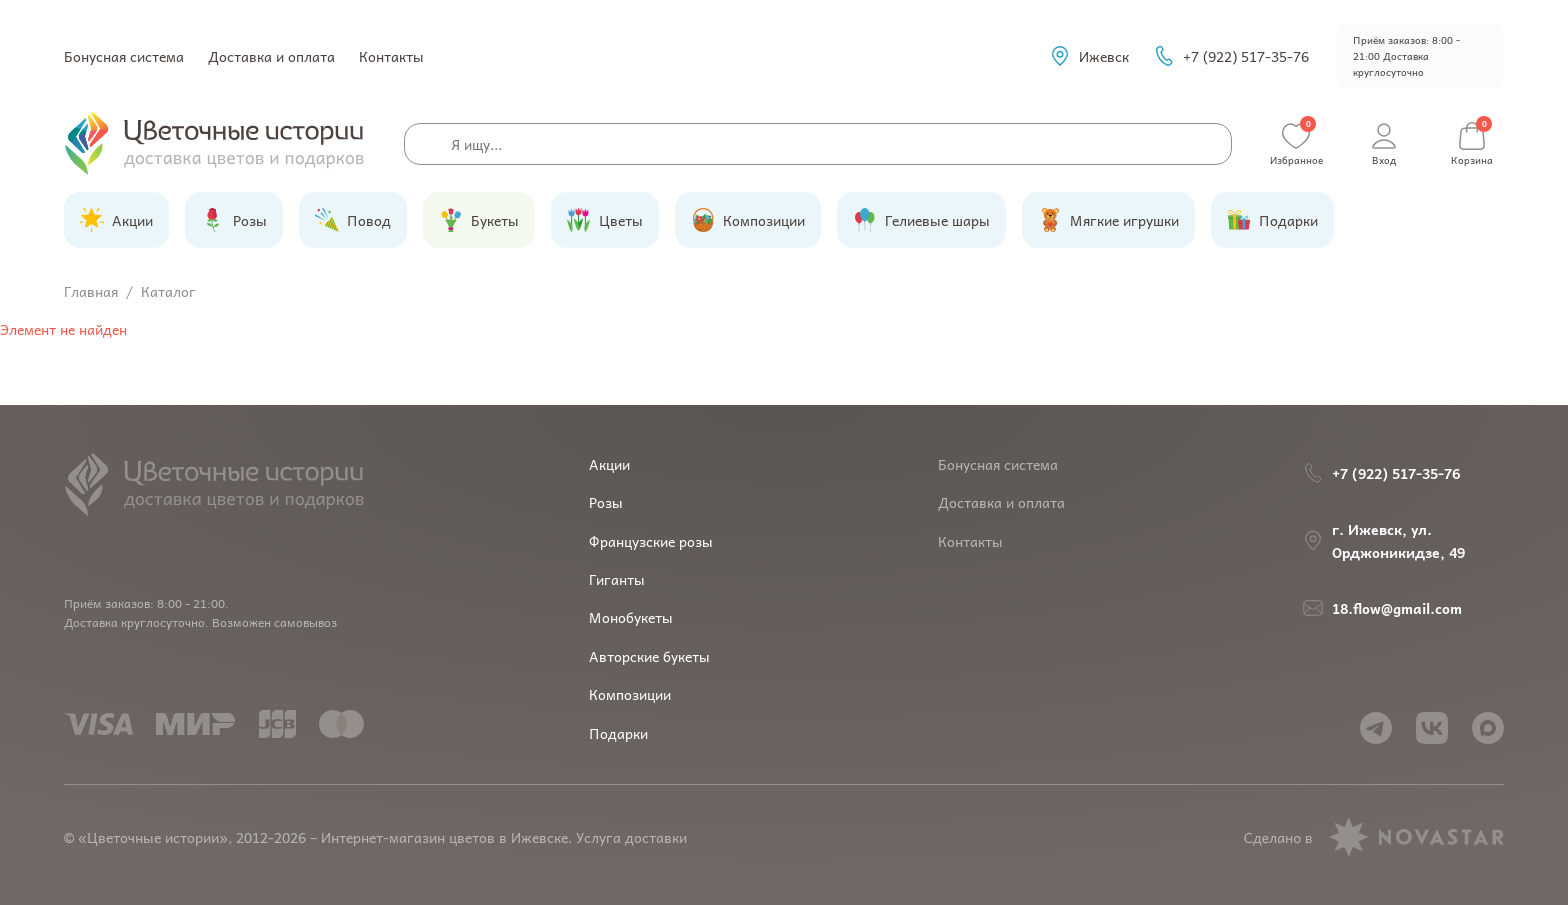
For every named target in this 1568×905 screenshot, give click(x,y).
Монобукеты (631, 617)
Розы (606, 502)
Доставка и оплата (271, 56)
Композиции (630, 694)
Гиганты (617, 579)
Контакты (391, 56)
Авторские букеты (649, 656)
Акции (609, 464)
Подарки (618, 733)
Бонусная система (124, 56)
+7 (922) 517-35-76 (1231, 56)
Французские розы (651, 541)
